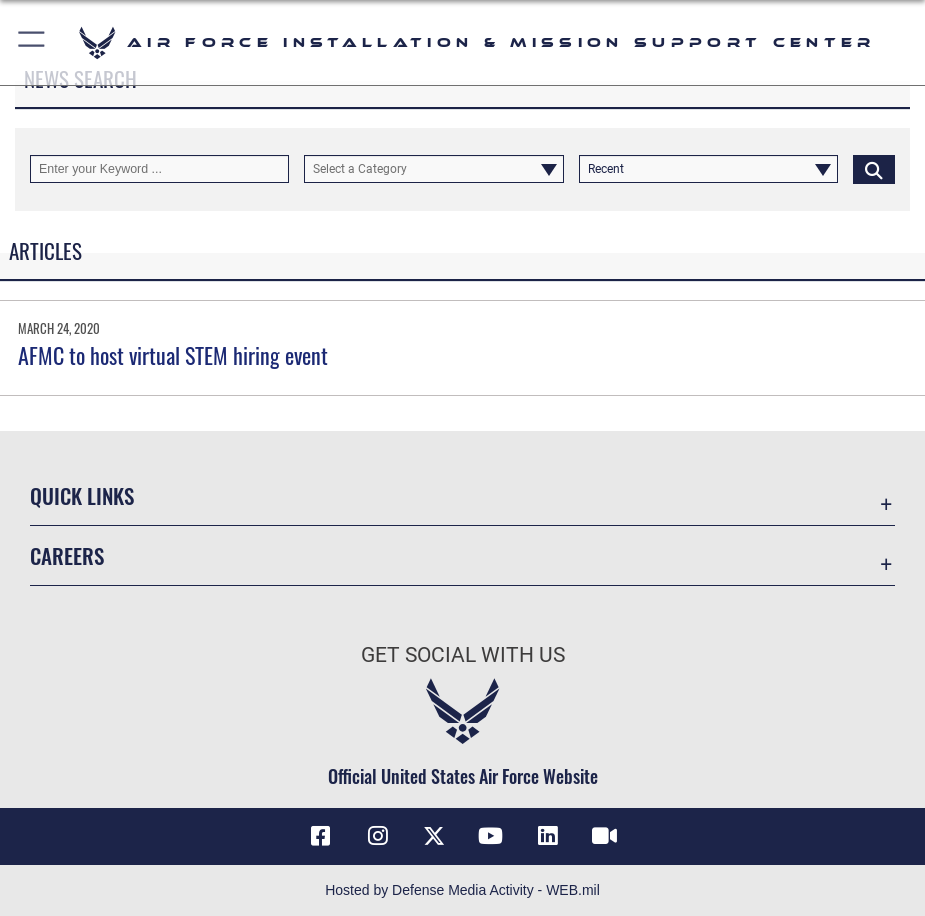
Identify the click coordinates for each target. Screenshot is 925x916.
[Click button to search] (874, 169)
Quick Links (82, 495)
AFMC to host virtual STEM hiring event (173, 355)
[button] (32, 42)
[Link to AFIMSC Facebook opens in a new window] (321, 836)
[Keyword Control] (159, 169)
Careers (67, 555)
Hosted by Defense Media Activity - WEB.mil (462, 890)
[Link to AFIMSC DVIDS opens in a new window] (604, 836)
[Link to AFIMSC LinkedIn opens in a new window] (547, 836)
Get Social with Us (463, 654)
